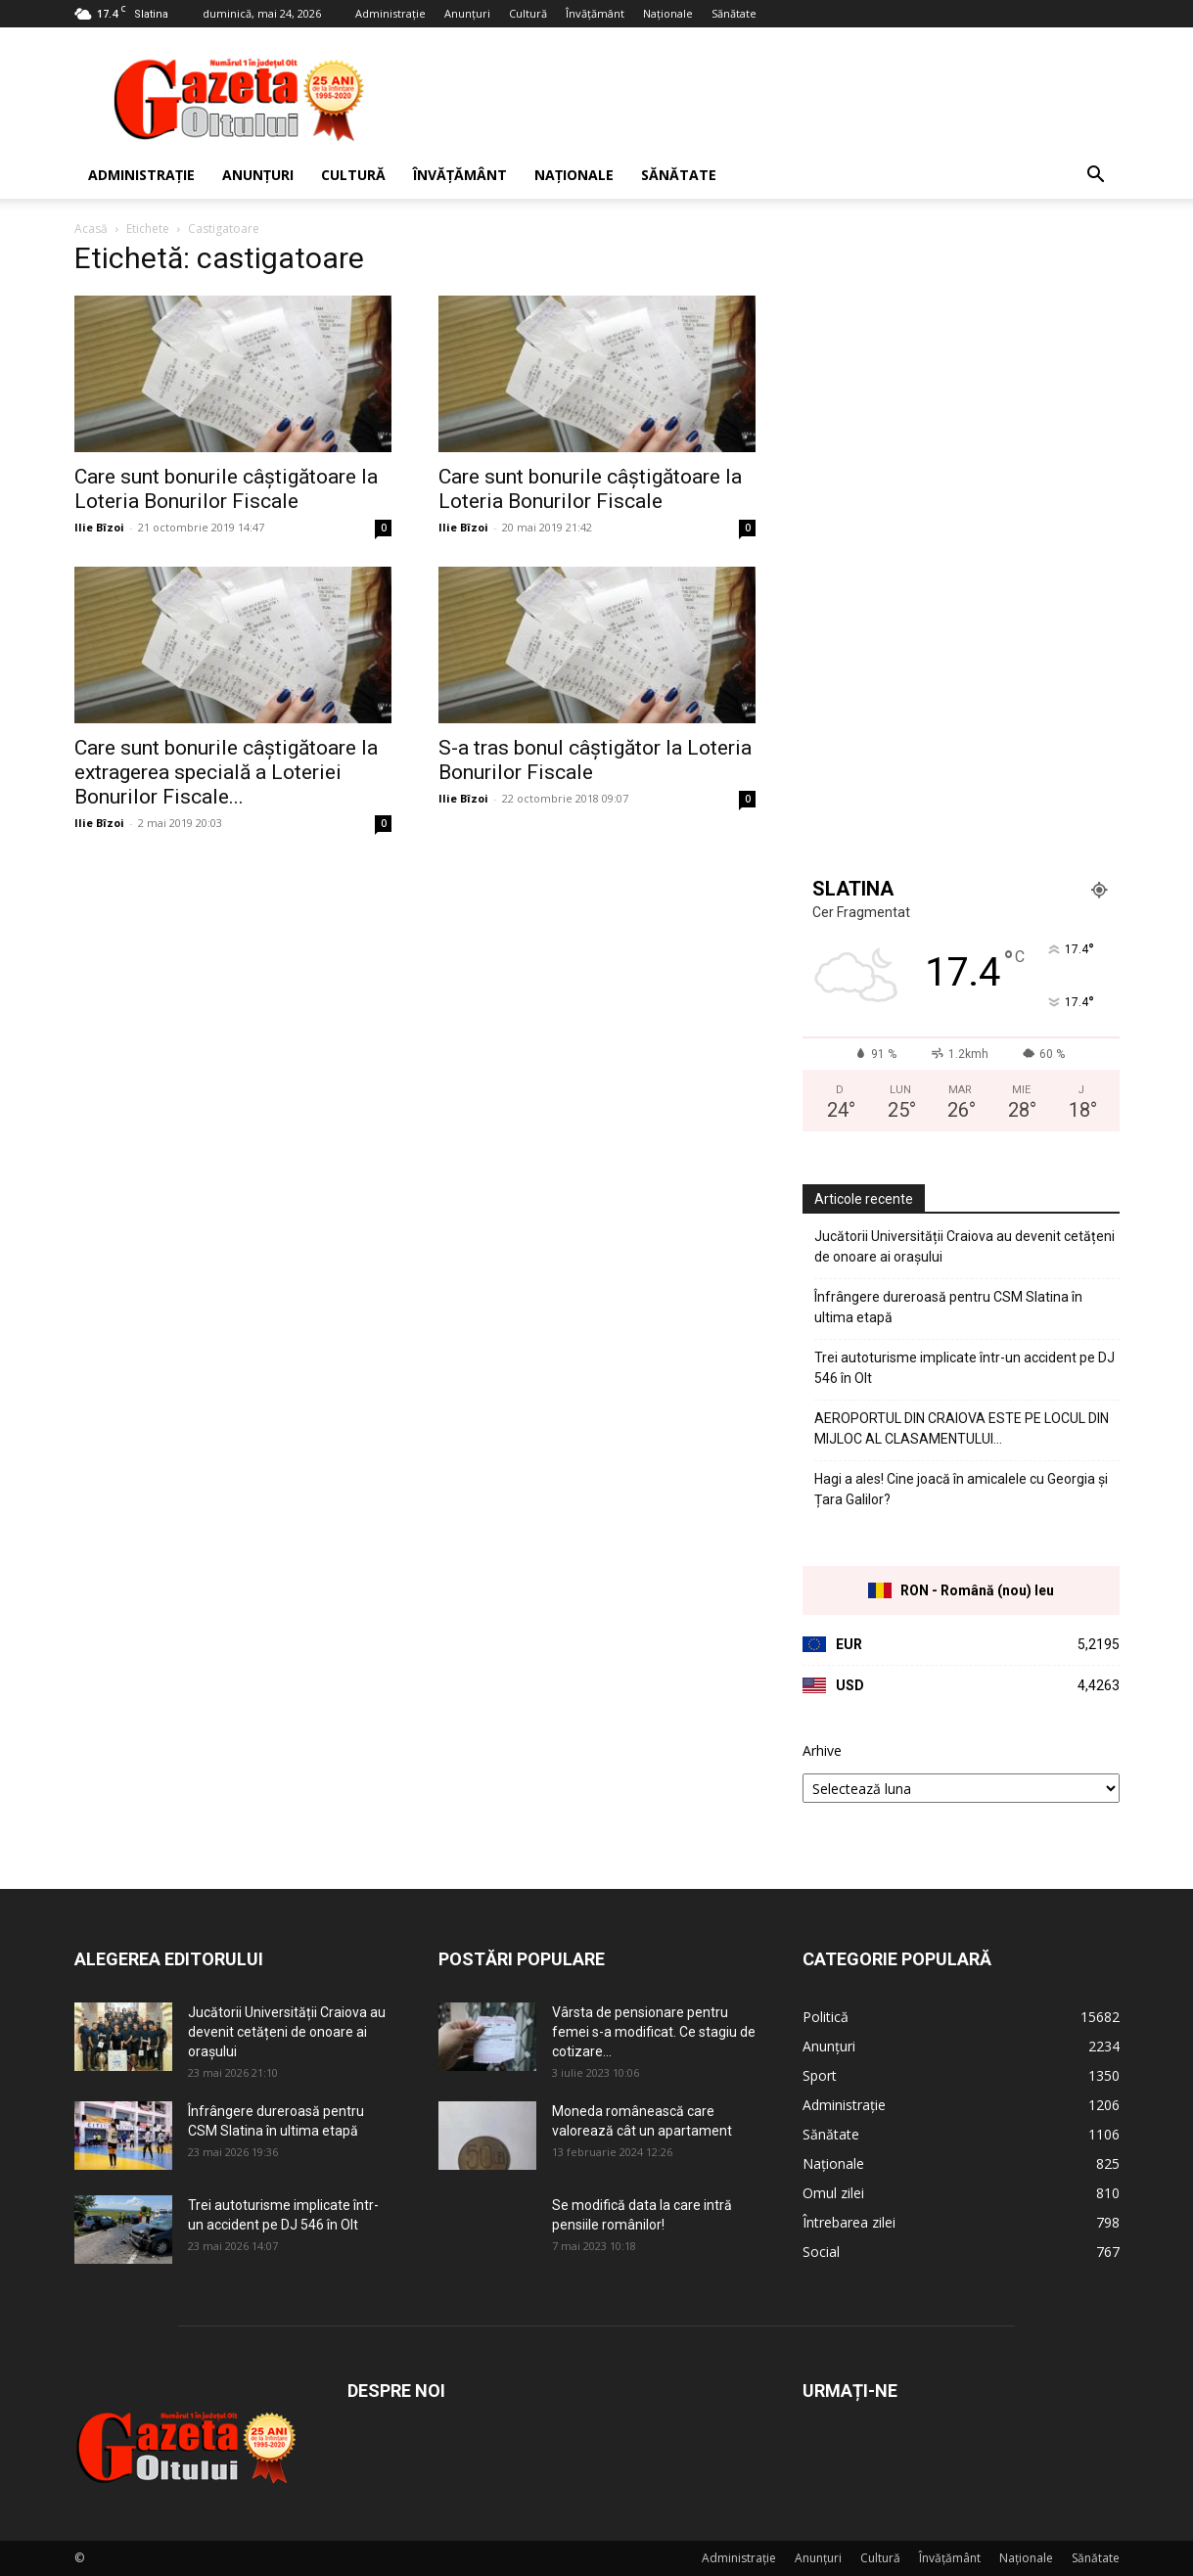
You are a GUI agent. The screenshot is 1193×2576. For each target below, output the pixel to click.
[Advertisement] (763, 99)
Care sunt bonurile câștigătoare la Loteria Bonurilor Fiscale (226, 489)
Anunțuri (467, 13)
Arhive (822, 1750)
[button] (1096, 176)
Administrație (390, 13)
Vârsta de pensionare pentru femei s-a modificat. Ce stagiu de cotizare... (654, 2031)
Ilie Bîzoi (99, 527)
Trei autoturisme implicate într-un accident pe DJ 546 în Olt (964, 1368)
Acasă (91, 228)
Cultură (528, 13)
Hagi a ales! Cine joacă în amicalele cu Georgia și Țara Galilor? (961, 1489)
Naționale (668, 13)
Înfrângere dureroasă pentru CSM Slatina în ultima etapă (948, 1307)
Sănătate (734, 13)
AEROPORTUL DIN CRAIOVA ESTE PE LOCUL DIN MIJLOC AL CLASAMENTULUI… (961, 1428)
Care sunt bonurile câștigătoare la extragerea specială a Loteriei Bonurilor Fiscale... (226, 772)
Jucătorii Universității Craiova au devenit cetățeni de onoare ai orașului (964, 1246)
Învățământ (595, 13)
